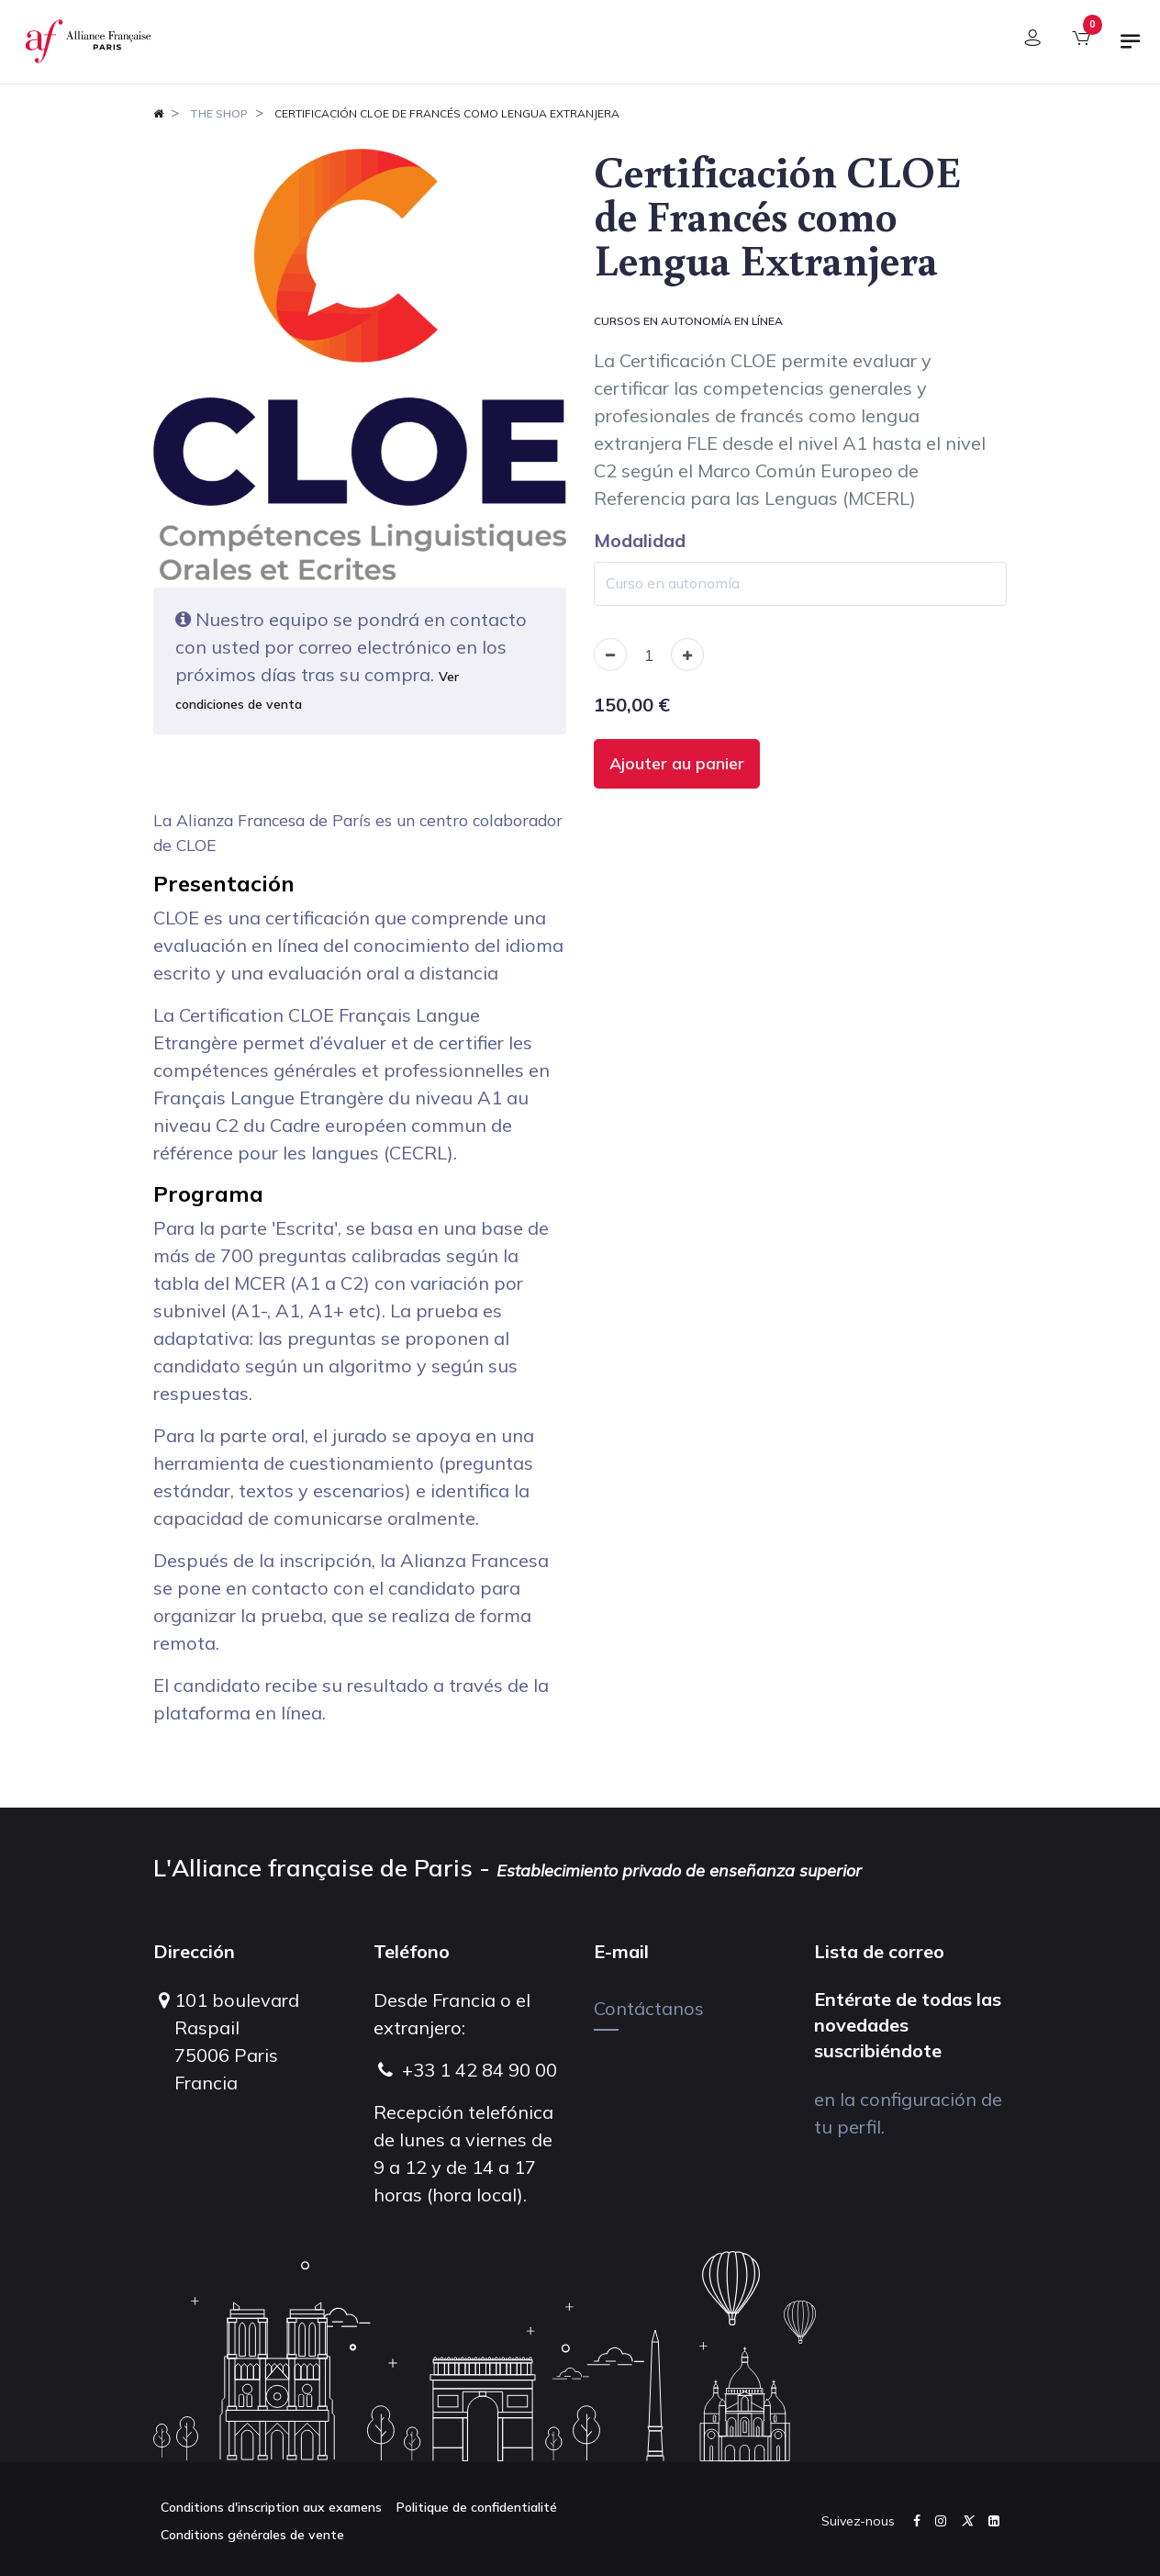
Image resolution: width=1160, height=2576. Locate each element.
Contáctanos (649, 2008)
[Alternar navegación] (1130, 48)
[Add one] (687, 654)
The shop (219, 113)
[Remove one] (610, 654)
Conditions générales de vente (252, 2534)
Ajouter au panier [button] (676, 763)
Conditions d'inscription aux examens (271, 2507)
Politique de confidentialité (476, 2507)
